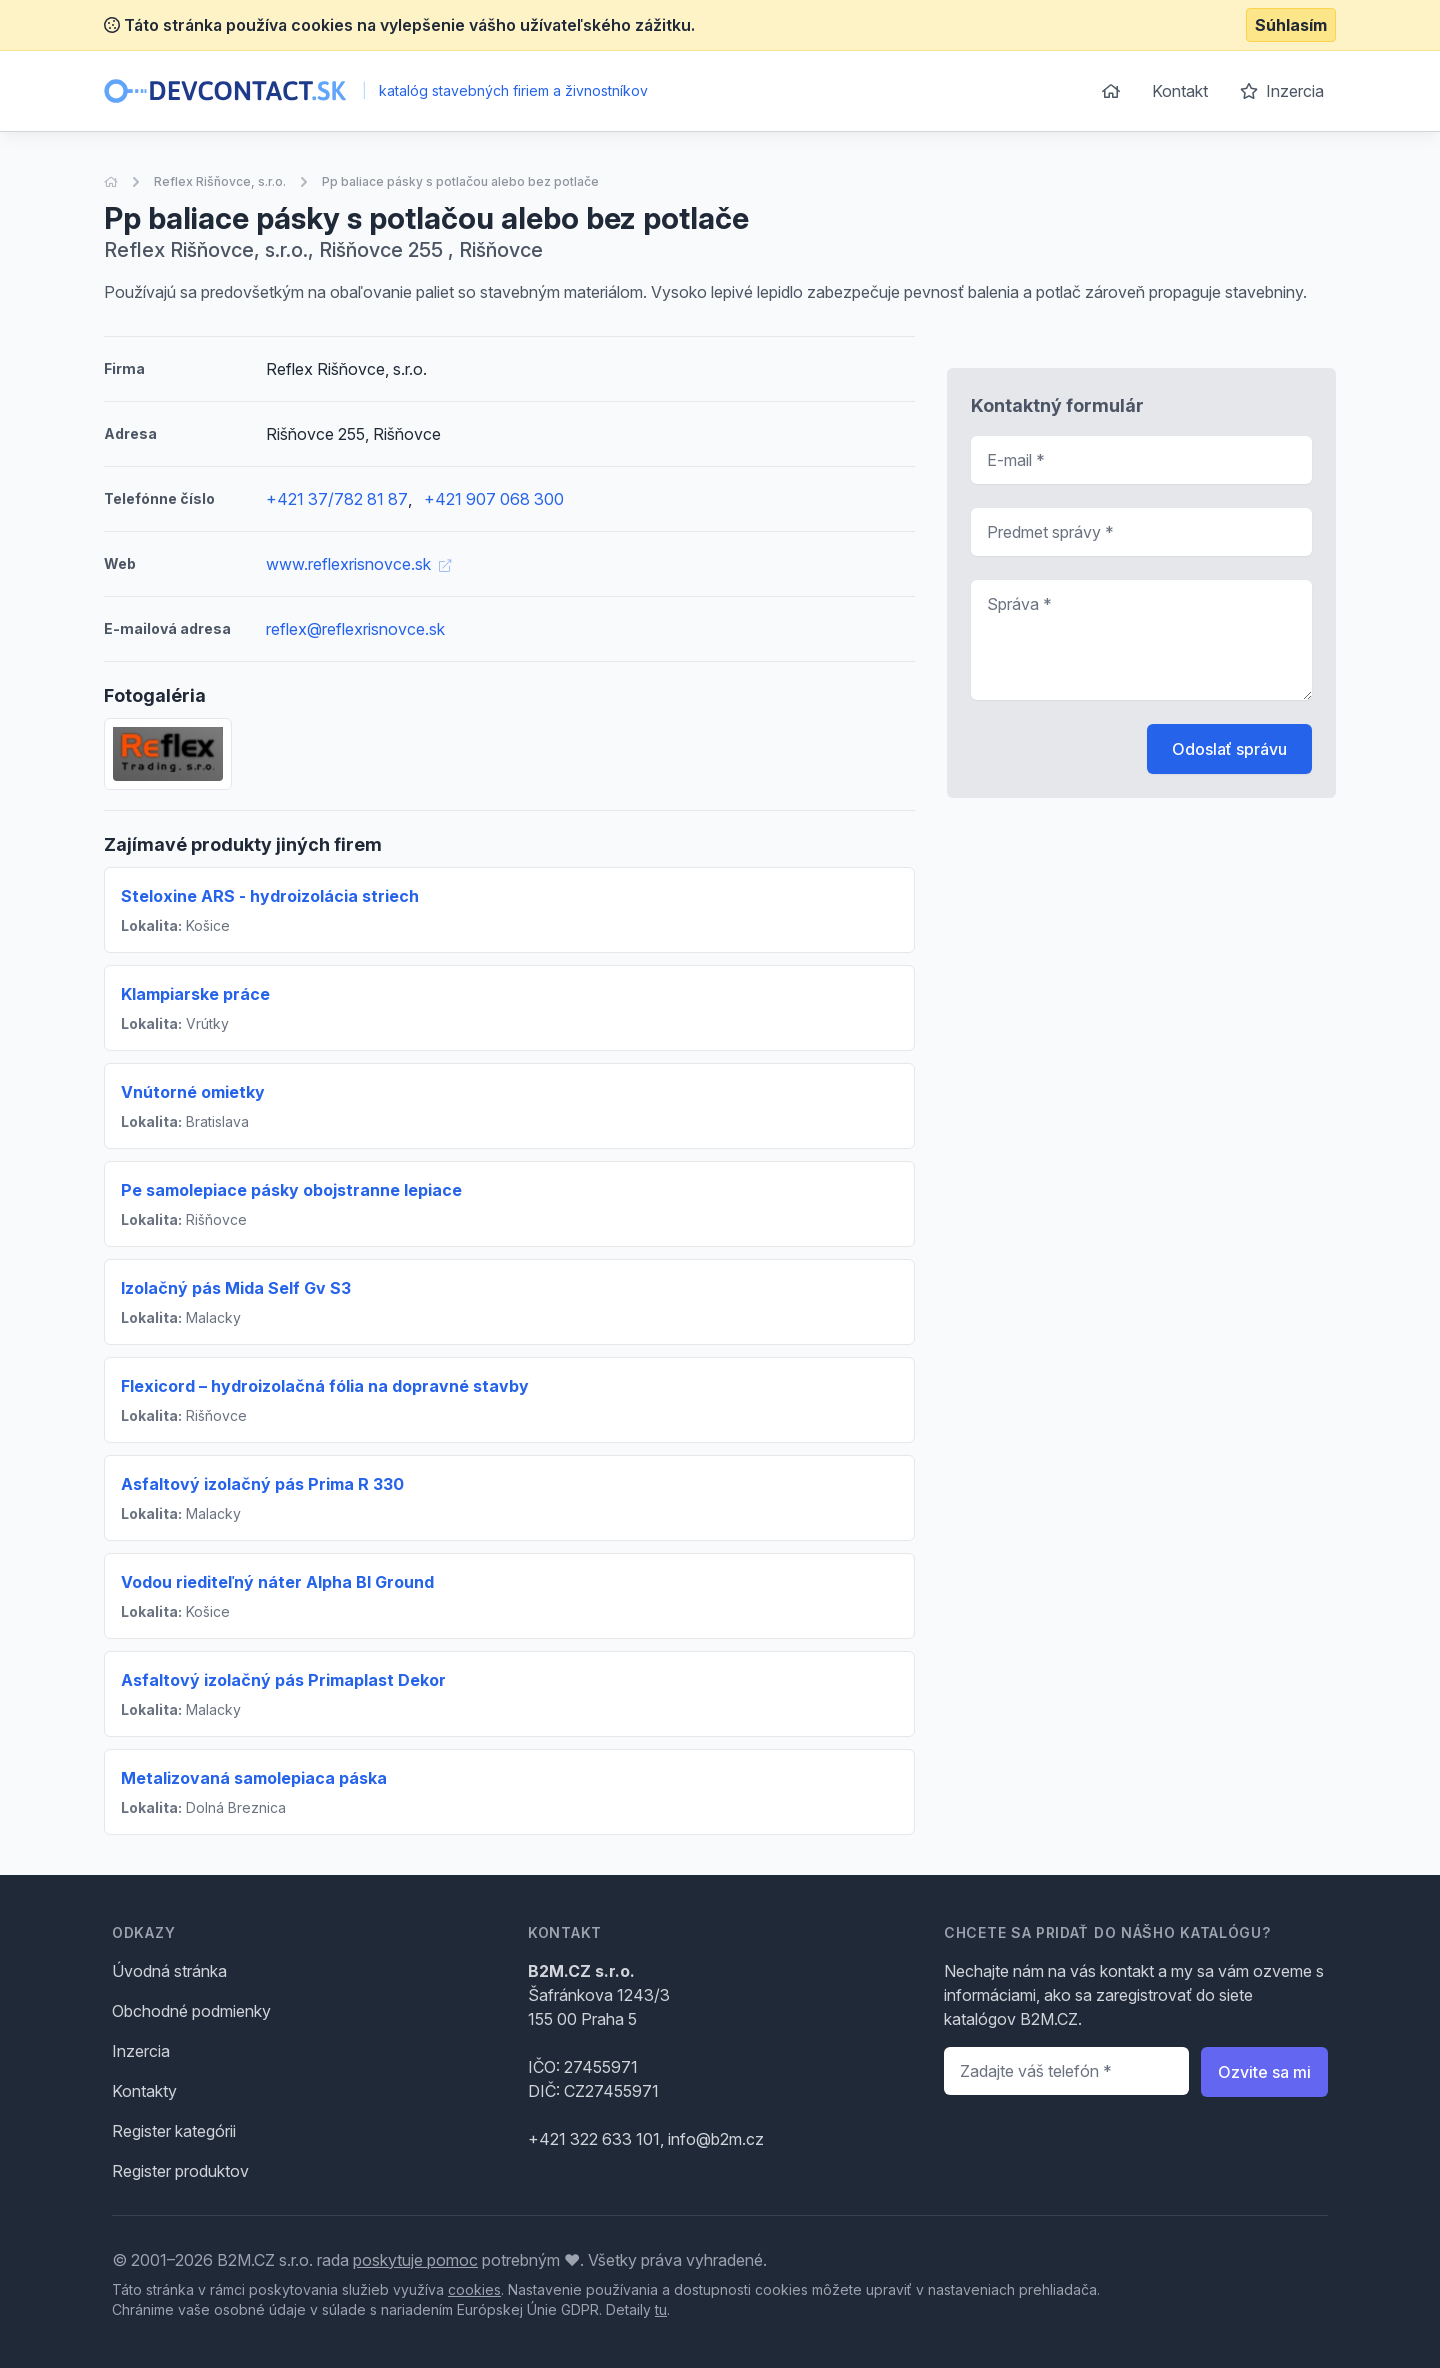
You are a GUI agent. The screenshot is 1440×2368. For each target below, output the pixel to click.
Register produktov (180, 2171)
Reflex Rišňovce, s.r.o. (220, 181)
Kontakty (144, 2091)
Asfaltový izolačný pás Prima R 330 (262, 1484)
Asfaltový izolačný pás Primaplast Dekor (283, 1680)
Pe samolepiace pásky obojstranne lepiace (291, 1190)
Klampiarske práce (195, 994)
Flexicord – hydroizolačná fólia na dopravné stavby (325, 1386)
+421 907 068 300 (494, 499)
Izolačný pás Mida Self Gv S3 (236, 1288)
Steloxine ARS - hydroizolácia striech (270, 896)
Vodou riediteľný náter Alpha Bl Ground (277, 1582)
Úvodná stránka (169, 1971)
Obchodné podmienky (191, 2011)
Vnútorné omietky (193, 1092)
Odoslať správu (1229, 749)
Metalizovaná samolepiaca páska (254, 1778)
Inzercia (1282, 91)
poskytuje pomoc (415, 2260)
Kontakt (1180, 91)
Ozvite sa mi (1264, 2072)
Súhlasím (1291, 25)
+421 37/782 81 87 (337, 499)
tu (661, 2309)
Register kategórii (174, 2131)
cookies (474, 2289)
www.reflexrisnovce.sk (358, 564)
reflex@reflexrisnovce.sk (355, 629)
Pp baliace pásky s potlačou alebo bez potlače (460, 181)
